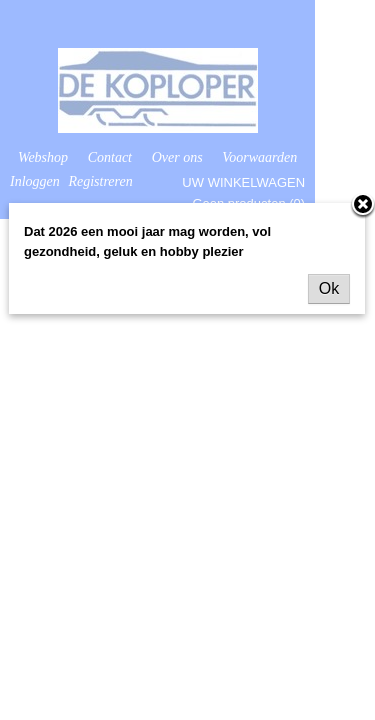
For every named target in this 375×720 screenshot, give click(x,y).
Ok (329, 288)
